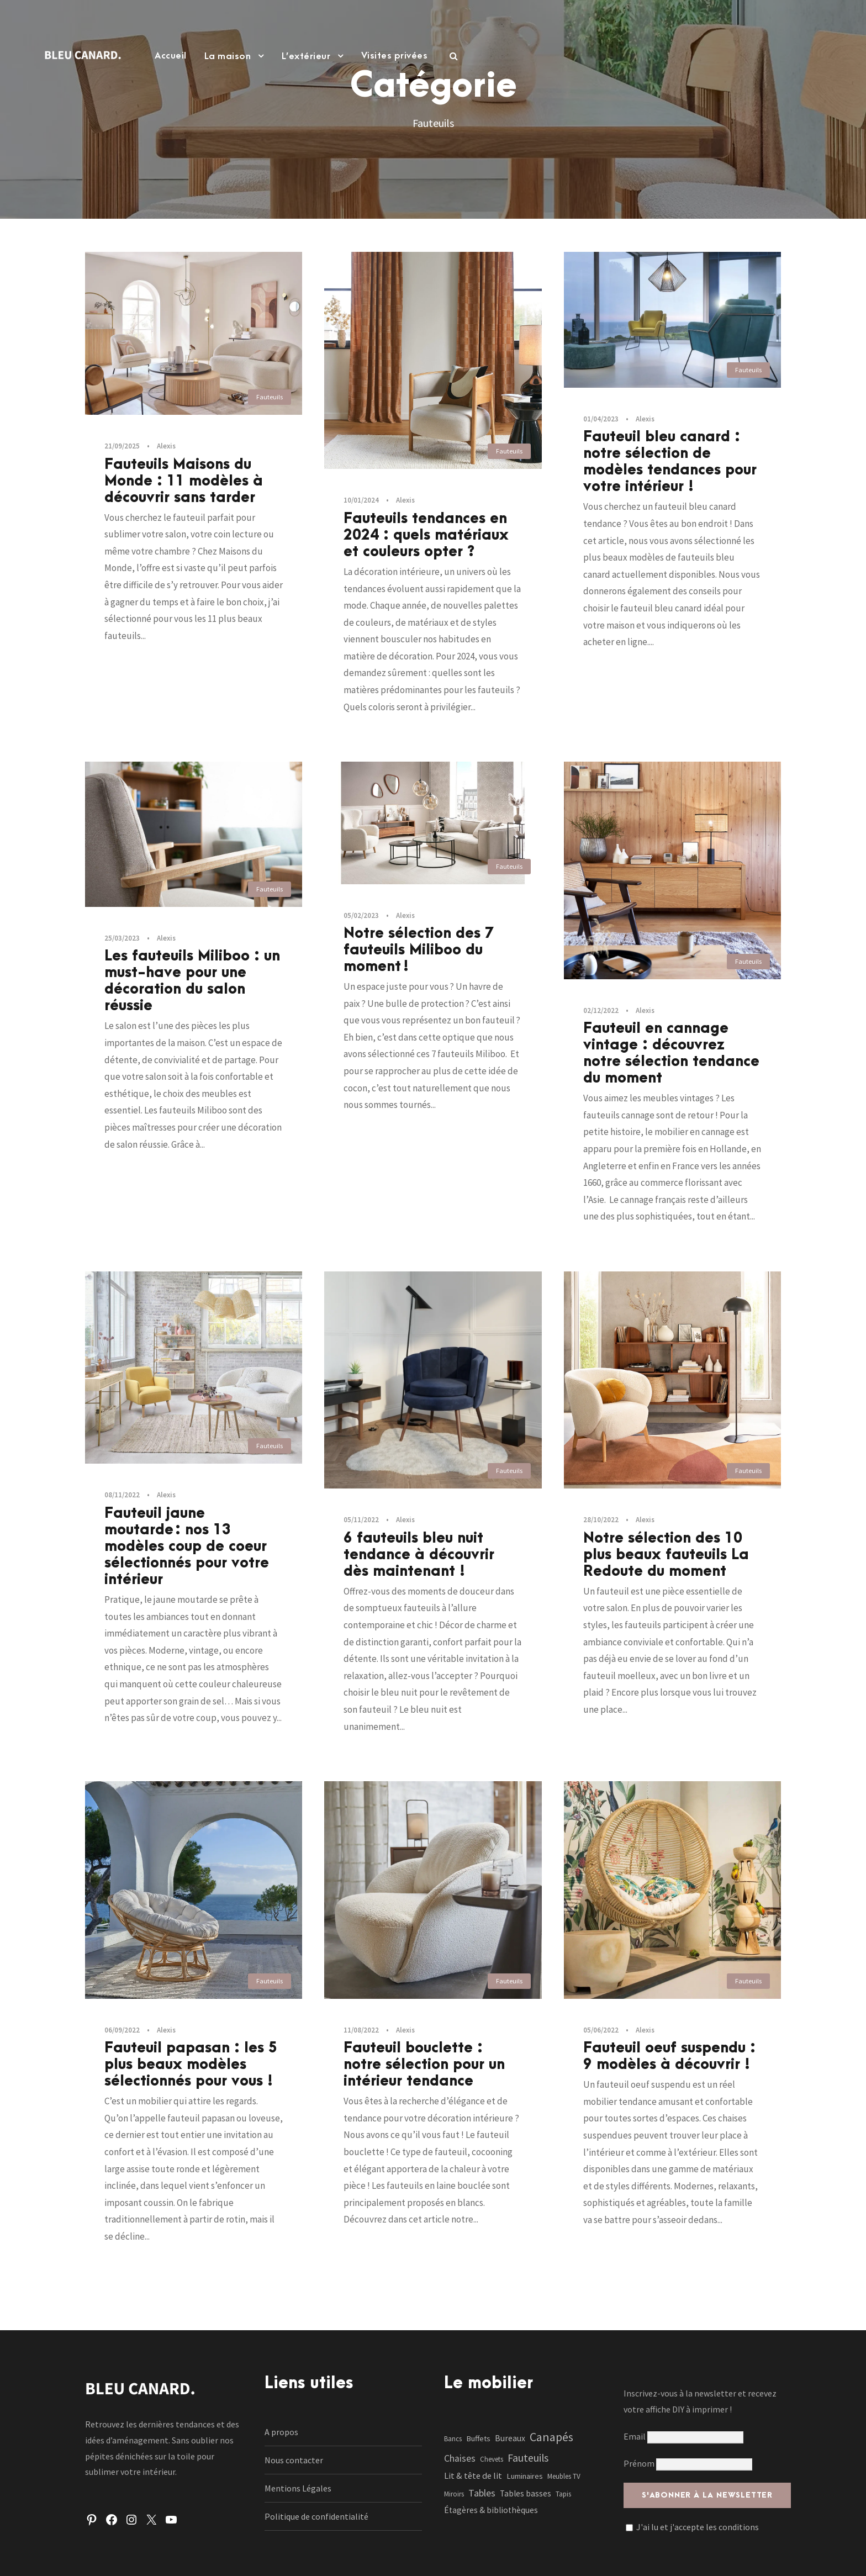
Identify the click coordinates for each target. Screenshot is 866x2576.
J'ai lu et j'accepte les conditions (697, 2526)
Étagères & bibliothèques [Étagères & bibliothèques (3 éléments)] (491, 2510)
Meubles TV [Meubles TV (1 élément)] (563, 2476)
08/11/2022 (122, 1495)
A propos (281, 2431)
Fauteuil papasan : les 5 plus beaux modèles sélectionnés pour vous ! (190, 2064)
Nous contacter (294, 2460)
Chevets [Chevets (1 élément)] (491, 2459)
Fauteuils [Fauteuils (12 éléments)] (528, 2457)
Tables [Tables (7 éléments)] (481, 2493)
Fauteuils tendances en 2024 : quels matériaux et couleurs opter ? (426, 535)
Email (683, 2436)
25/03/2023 (122, 938)
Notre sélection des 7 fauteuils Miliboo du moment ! (419, 950)
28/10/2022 (601, 1519)
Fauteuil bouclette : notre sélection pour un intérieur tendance (424, 2064)
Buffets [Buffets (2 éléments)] (478, 2438)
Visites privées (394, 56)
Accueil (171, 56)
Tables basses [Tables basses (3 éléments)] (525, 2493)
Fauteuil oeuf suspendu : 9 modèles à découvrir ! (669, 2056)
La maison (227, 56)
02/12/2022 (601, 1010)
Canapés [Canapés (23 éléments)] (551, 2437)
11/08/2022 (361, 2030)
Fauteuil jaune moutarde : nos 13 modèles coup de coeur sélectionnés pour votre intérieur (186, 1546)
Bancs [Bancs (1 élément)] (453, 2438)
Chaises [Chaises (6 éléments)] (460, 2458)
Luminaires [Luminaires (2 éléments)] (524, 2476)
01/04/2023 (601, 419)
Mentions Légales (298, 2488)
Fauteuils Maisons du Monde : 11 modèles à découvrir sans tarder (183, 481)
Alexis (166, 446)
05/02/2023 (361, 915)
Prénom (639, 2463)
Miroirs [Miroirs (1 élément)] (454, 2494)
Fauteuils (269, 397)
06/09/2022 (122, 2030)
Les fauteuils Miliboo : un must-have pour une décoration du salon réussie (192, 981)
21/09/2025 (122, 446)
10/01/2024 (361, 500)
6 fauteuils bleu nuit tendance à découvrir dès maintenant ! (419, 1555)
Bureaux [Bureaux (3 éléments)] (510, 2438)
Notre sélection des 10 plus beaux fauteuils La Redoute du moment (666, 1555)
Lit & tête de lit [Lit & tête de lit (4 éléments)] (473, 2475)
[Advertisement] (433, 178)
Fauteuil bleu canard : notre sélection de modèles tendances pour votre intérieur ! (670, 462)
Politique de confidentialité (316, 2516)
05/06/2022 (601, 2030)
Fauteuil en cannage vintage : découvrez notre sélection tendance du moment (671, 1053)
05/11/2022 (361, 1519)
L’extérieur (306, 56)
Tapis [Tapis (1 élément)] (563, 2494)
